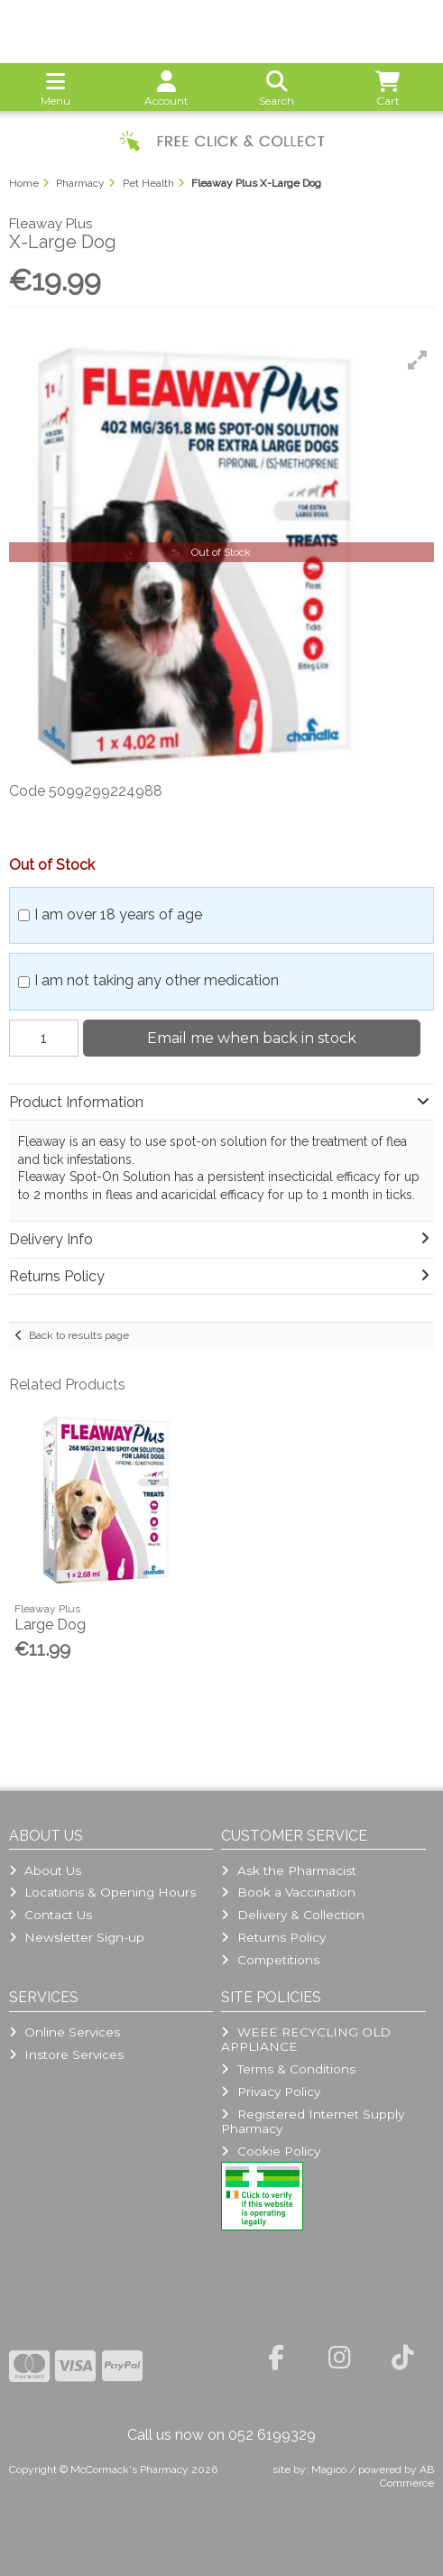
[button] (417, 360)
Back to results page (79, 1335)
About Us (45, 1870)
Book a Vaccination (288, 1892)
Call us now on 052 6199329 (221, 2434)
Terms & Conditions (288, 2069)
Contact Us (50, 1914)
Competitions (269, 1960)
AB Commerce (407, 2475)
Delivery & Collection (292, 1914)
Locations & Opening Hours (102, 1892)
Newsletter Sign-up (76, 1937)
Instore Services (66, 2054)
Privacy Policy (270, 2091)
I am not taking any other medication (156, 980)
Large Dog (50, 1624)
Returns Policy (273, 1937)
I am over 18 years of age (118, 914)
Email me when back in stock (251, 1038)
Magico (328, 2469)
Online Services (64, 2032)
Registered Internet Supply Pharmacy (312, 2121)
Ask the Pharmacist (288, 1870)
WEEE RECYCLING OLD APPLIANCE (305, 2039)
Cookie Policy (270, 2151)
